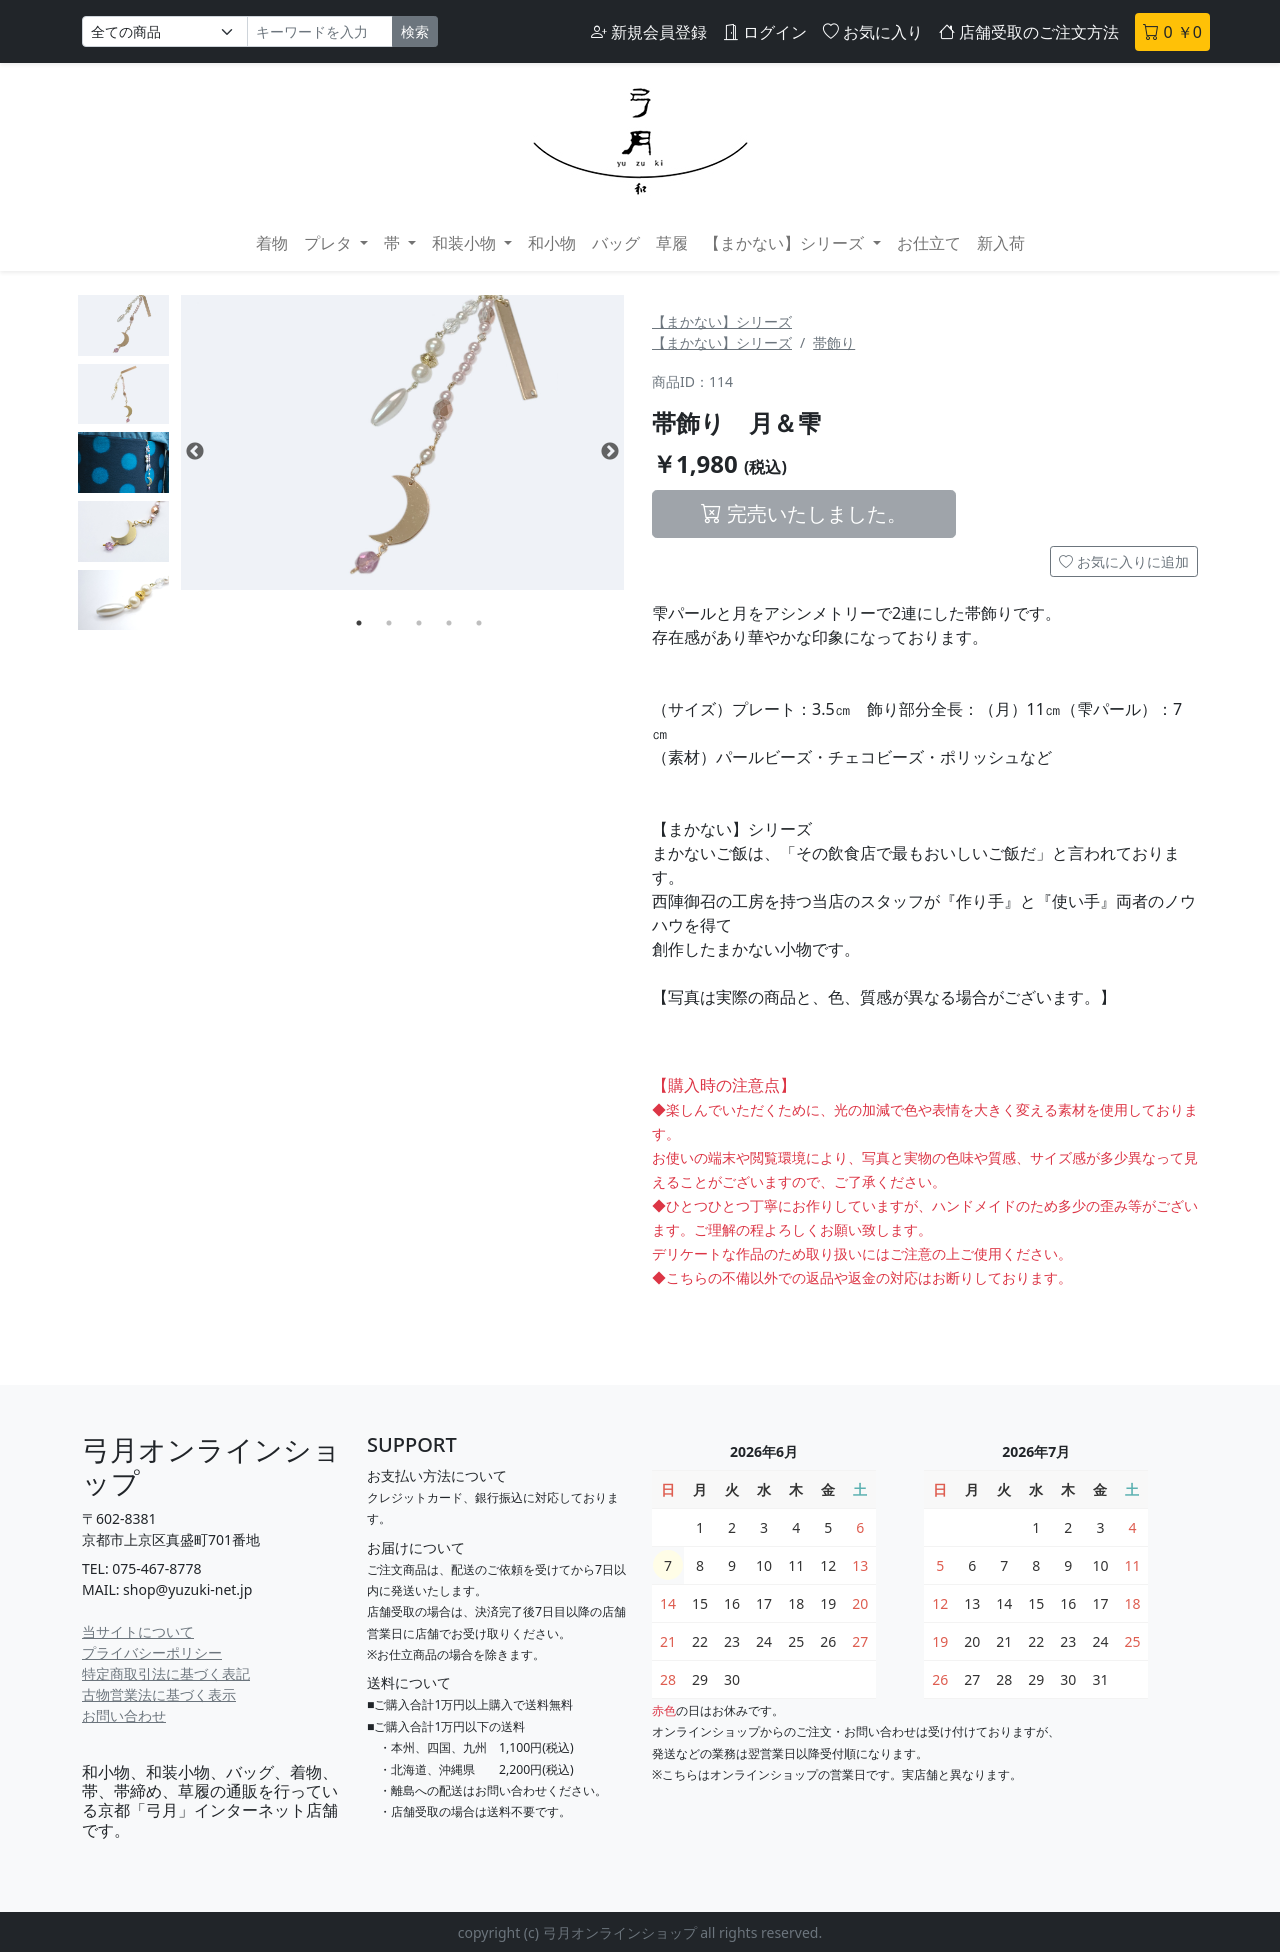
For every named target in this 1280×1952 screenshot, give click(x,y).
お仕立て (929, 243)
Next (610, 452)
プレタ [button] (330, 243)
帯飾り (834, 342)
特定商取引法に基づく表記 (166, 1673)
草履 (672, 243)
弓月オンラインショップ (211, 1466)
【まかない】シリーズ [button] (786, 243)
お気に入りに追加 (1124, 561)
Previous (195, 452)
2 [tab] (389, 623)
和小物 (552, 243)
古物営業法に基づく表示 (159, 1694)
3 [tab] (419, 623)
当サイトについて (138, 1631)
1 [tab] (359, 623)
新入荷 (1001, 243)
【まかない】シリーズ (722, 321)
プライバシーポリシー (152, 1652)
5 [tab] (479, 623)
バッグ (616, 243)
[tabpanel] (402, 442)
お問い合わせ (124, 1715)
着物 (272, 243)
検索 (415, 31)
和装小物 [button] (466, 243)
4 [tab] (449, 623)
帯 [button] (394, 243)
